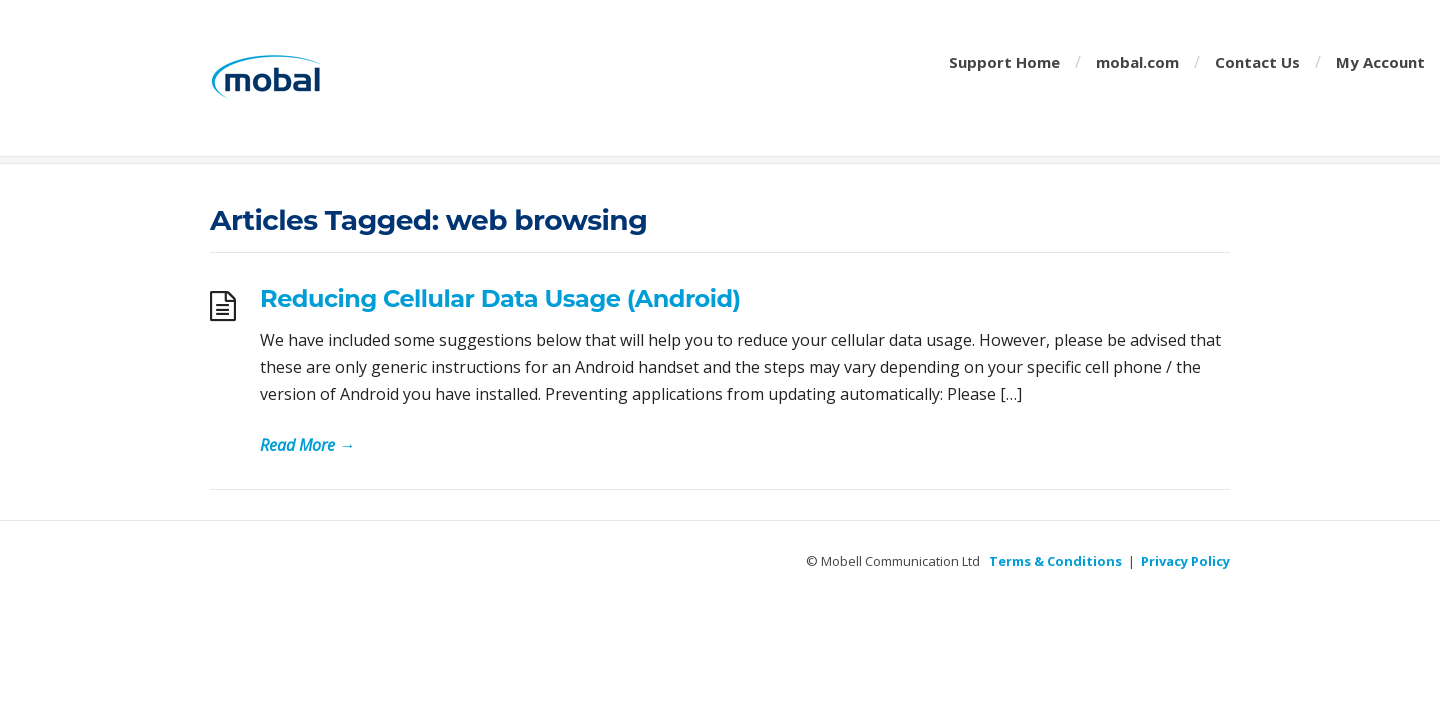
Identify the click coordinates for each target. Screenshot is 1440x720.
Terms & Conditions (1055, 561)
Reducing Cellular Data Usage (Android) (500, 298)
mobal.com (1137, 62)
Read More (307, 445)
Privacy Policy (1185, 561)
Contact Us (1257, 62)
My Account (1380, 62)
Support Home (1004, 62)
